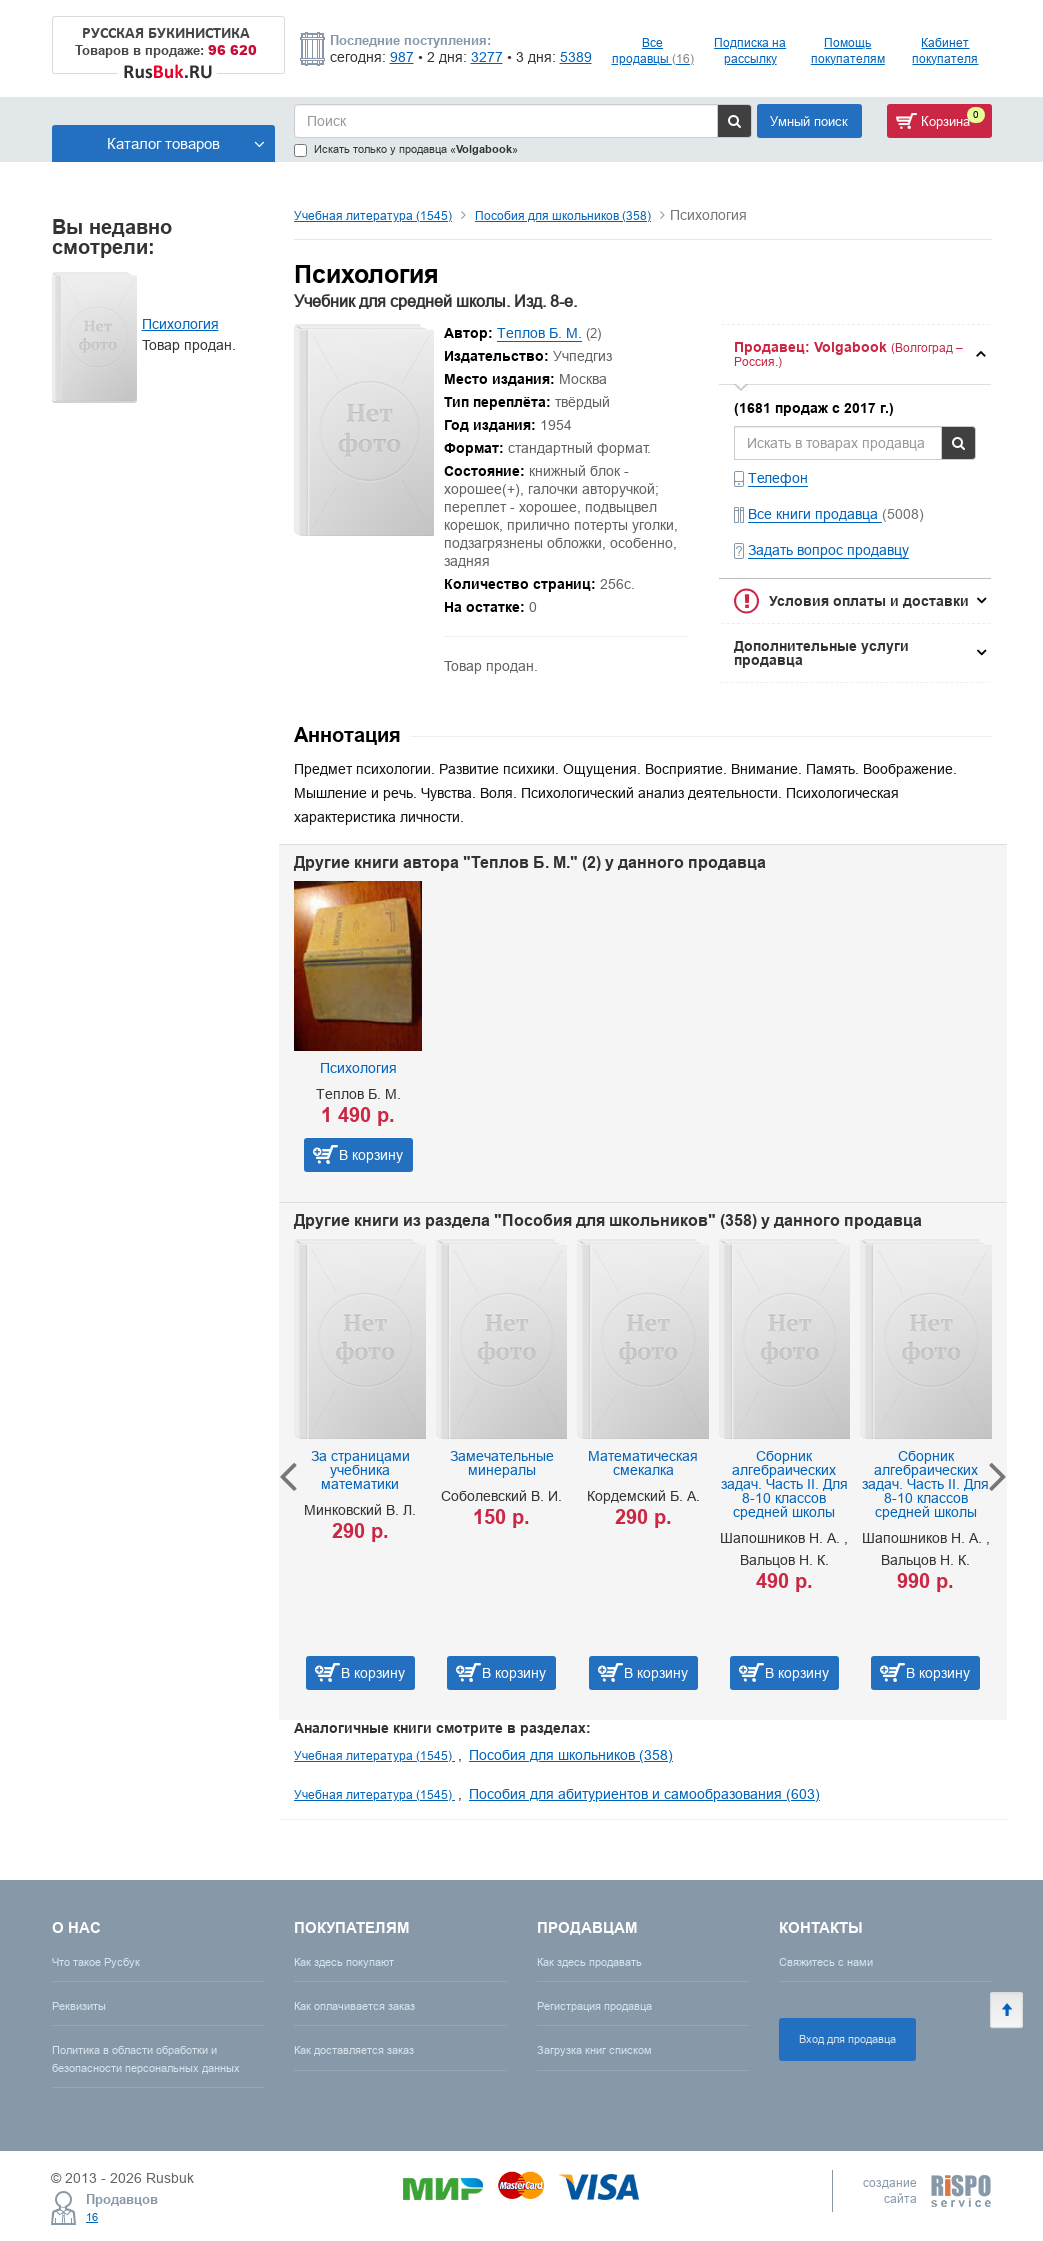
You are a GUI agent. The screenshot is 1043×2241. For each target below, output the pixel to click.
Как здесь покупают (344, 1962)
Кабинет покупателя (945, 50)
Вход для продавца (847, 2039)
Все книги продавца (815, 514)
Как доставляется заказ (354, 2050)
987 (402, 57)
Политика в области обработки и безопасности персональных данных (146, 2058)
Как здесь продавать (589, 1962)
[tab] (854, 354)
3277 (487, 57)
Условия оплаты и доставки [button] (869, 601)
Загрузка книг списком (594, 2050)
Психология (180, 324)
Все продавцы (653, 50)
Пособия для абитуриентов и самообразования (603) (644, 1794)
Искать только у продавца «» (406, 149)
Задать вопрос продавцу (828, 550)
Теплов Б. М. (539, 333)
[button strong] (854, 354)
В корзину (371, 1155)
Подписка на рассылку (750, 50)
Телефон (778, 478)
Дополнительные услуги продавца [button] (821, 653)
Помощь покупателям (848, 50)
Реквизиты (79, 2006)
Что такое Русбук (96, 1962)
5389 (576, 57)
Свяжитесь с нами (826, 1962)
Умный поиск (809, 121)
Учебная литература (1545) (373, 215)
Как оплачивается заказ (354, 2006)
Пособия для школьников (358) (563, 215)
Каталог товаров (186, 143)
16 (92, 2217)
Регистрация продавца (594, 2006)
